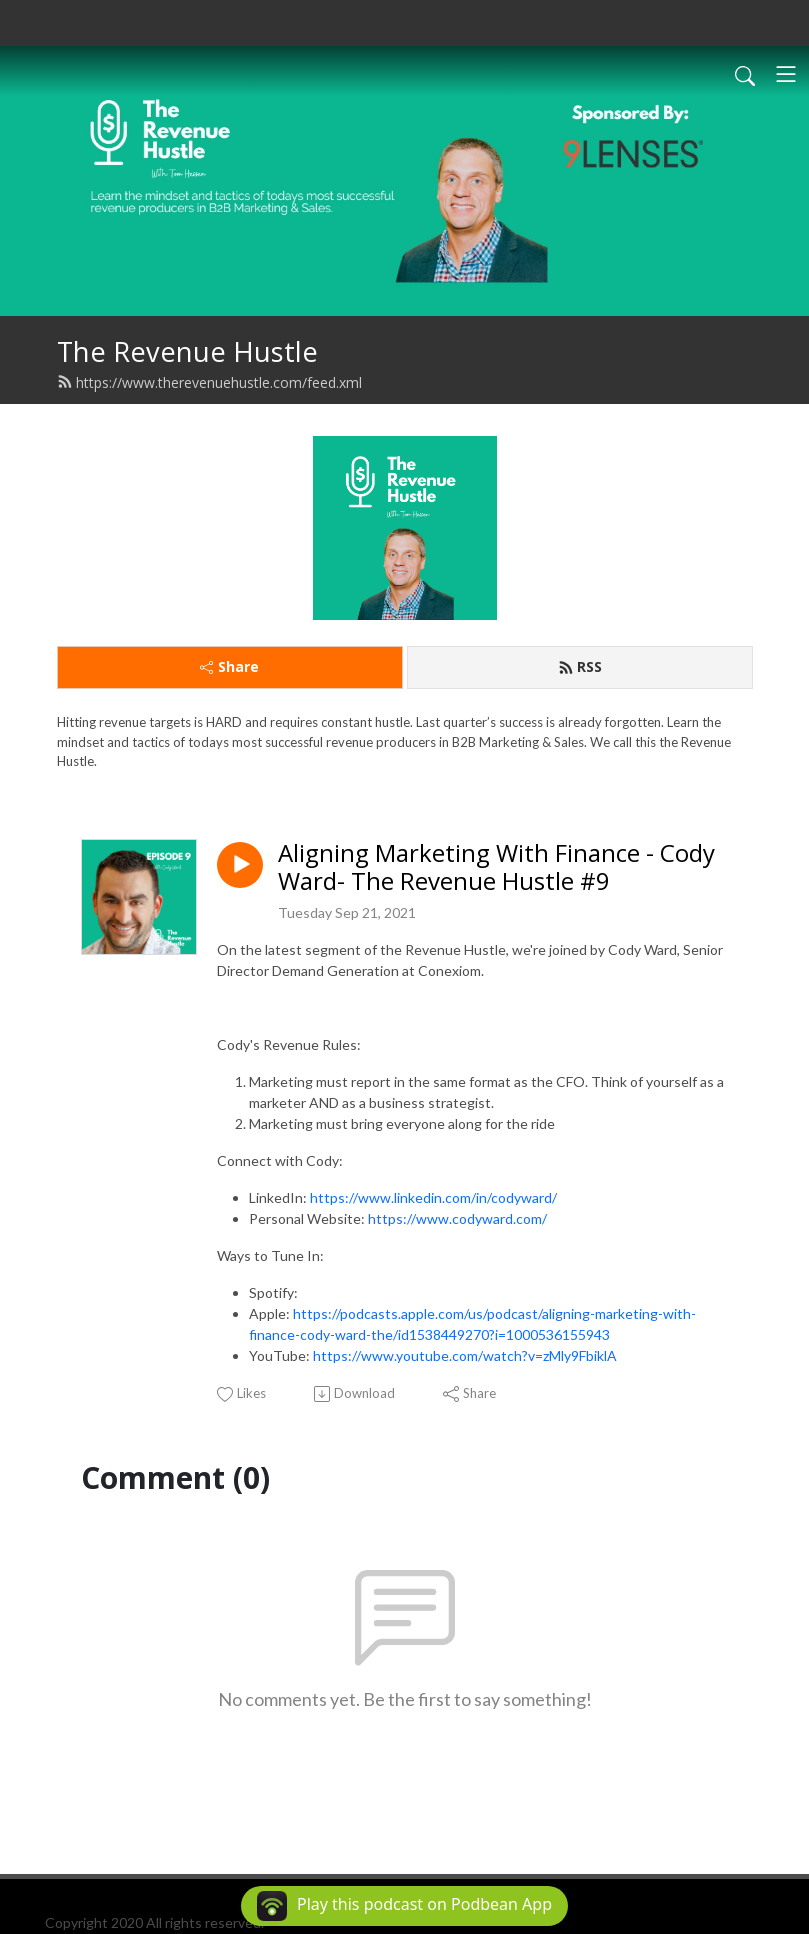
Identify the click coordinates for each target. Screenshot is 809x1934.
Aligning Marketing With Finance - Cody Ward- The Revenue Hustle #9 (496, 868)
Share (229, 666)
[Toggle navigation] (786, 74)
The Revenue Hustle (187, 351)
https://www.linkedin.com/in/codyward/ (433, 1197)
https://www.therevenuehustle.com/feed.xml (209, 382)
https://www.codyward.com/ (457, 1218)
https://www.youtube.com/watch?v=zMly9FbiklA (465, 1355)
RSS (580, 666)
